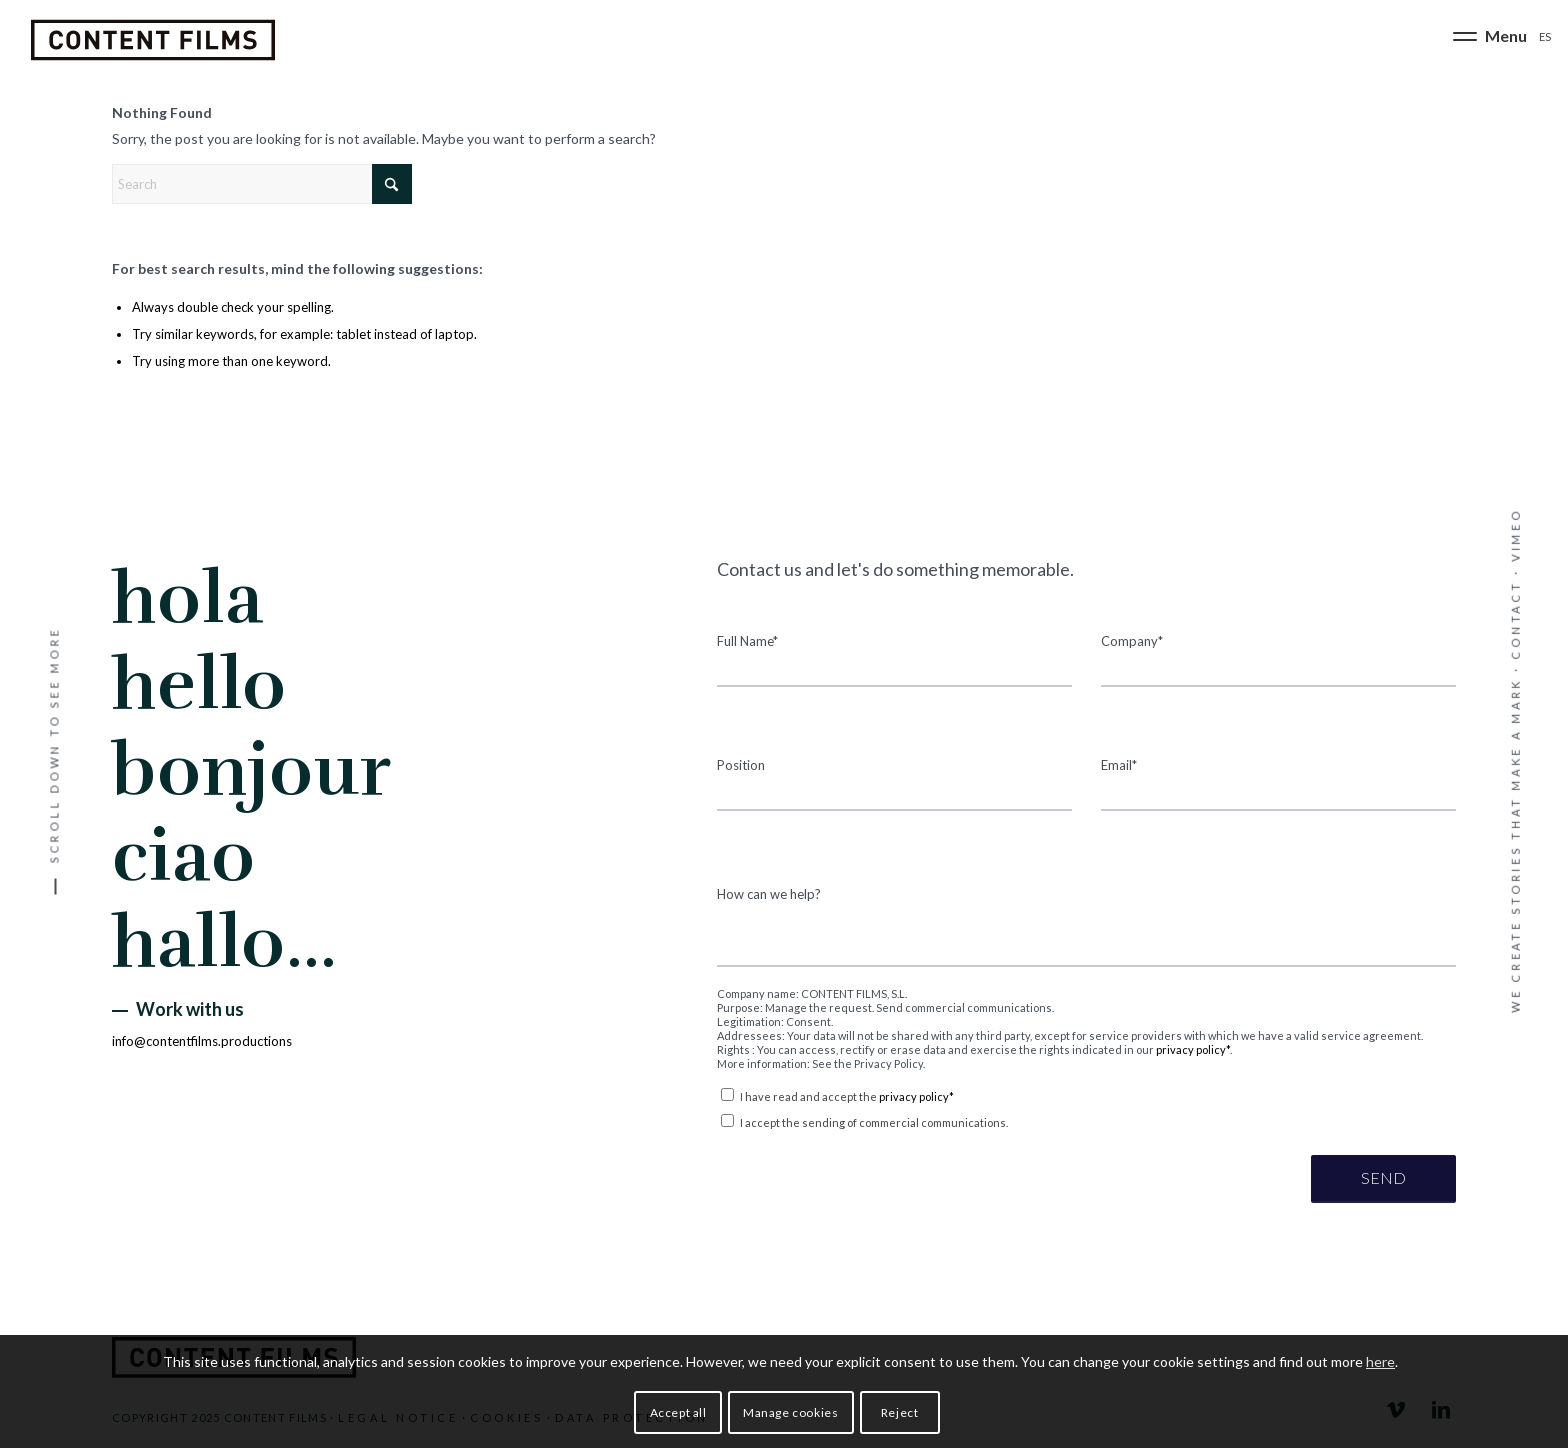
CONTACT (1515, 619)
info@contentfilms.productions (202, 1041)
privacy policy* (1193, 1049)
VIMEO (1515, 535)
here (1380, 1361)
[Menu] (1488, 40)
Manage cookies (790, 1412)
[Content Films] (153, 40)
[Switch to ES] (1545, 35)
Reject (900, 1412)
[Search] (262, 184)
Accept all (678, 1412)
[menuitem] (1488, 40)
